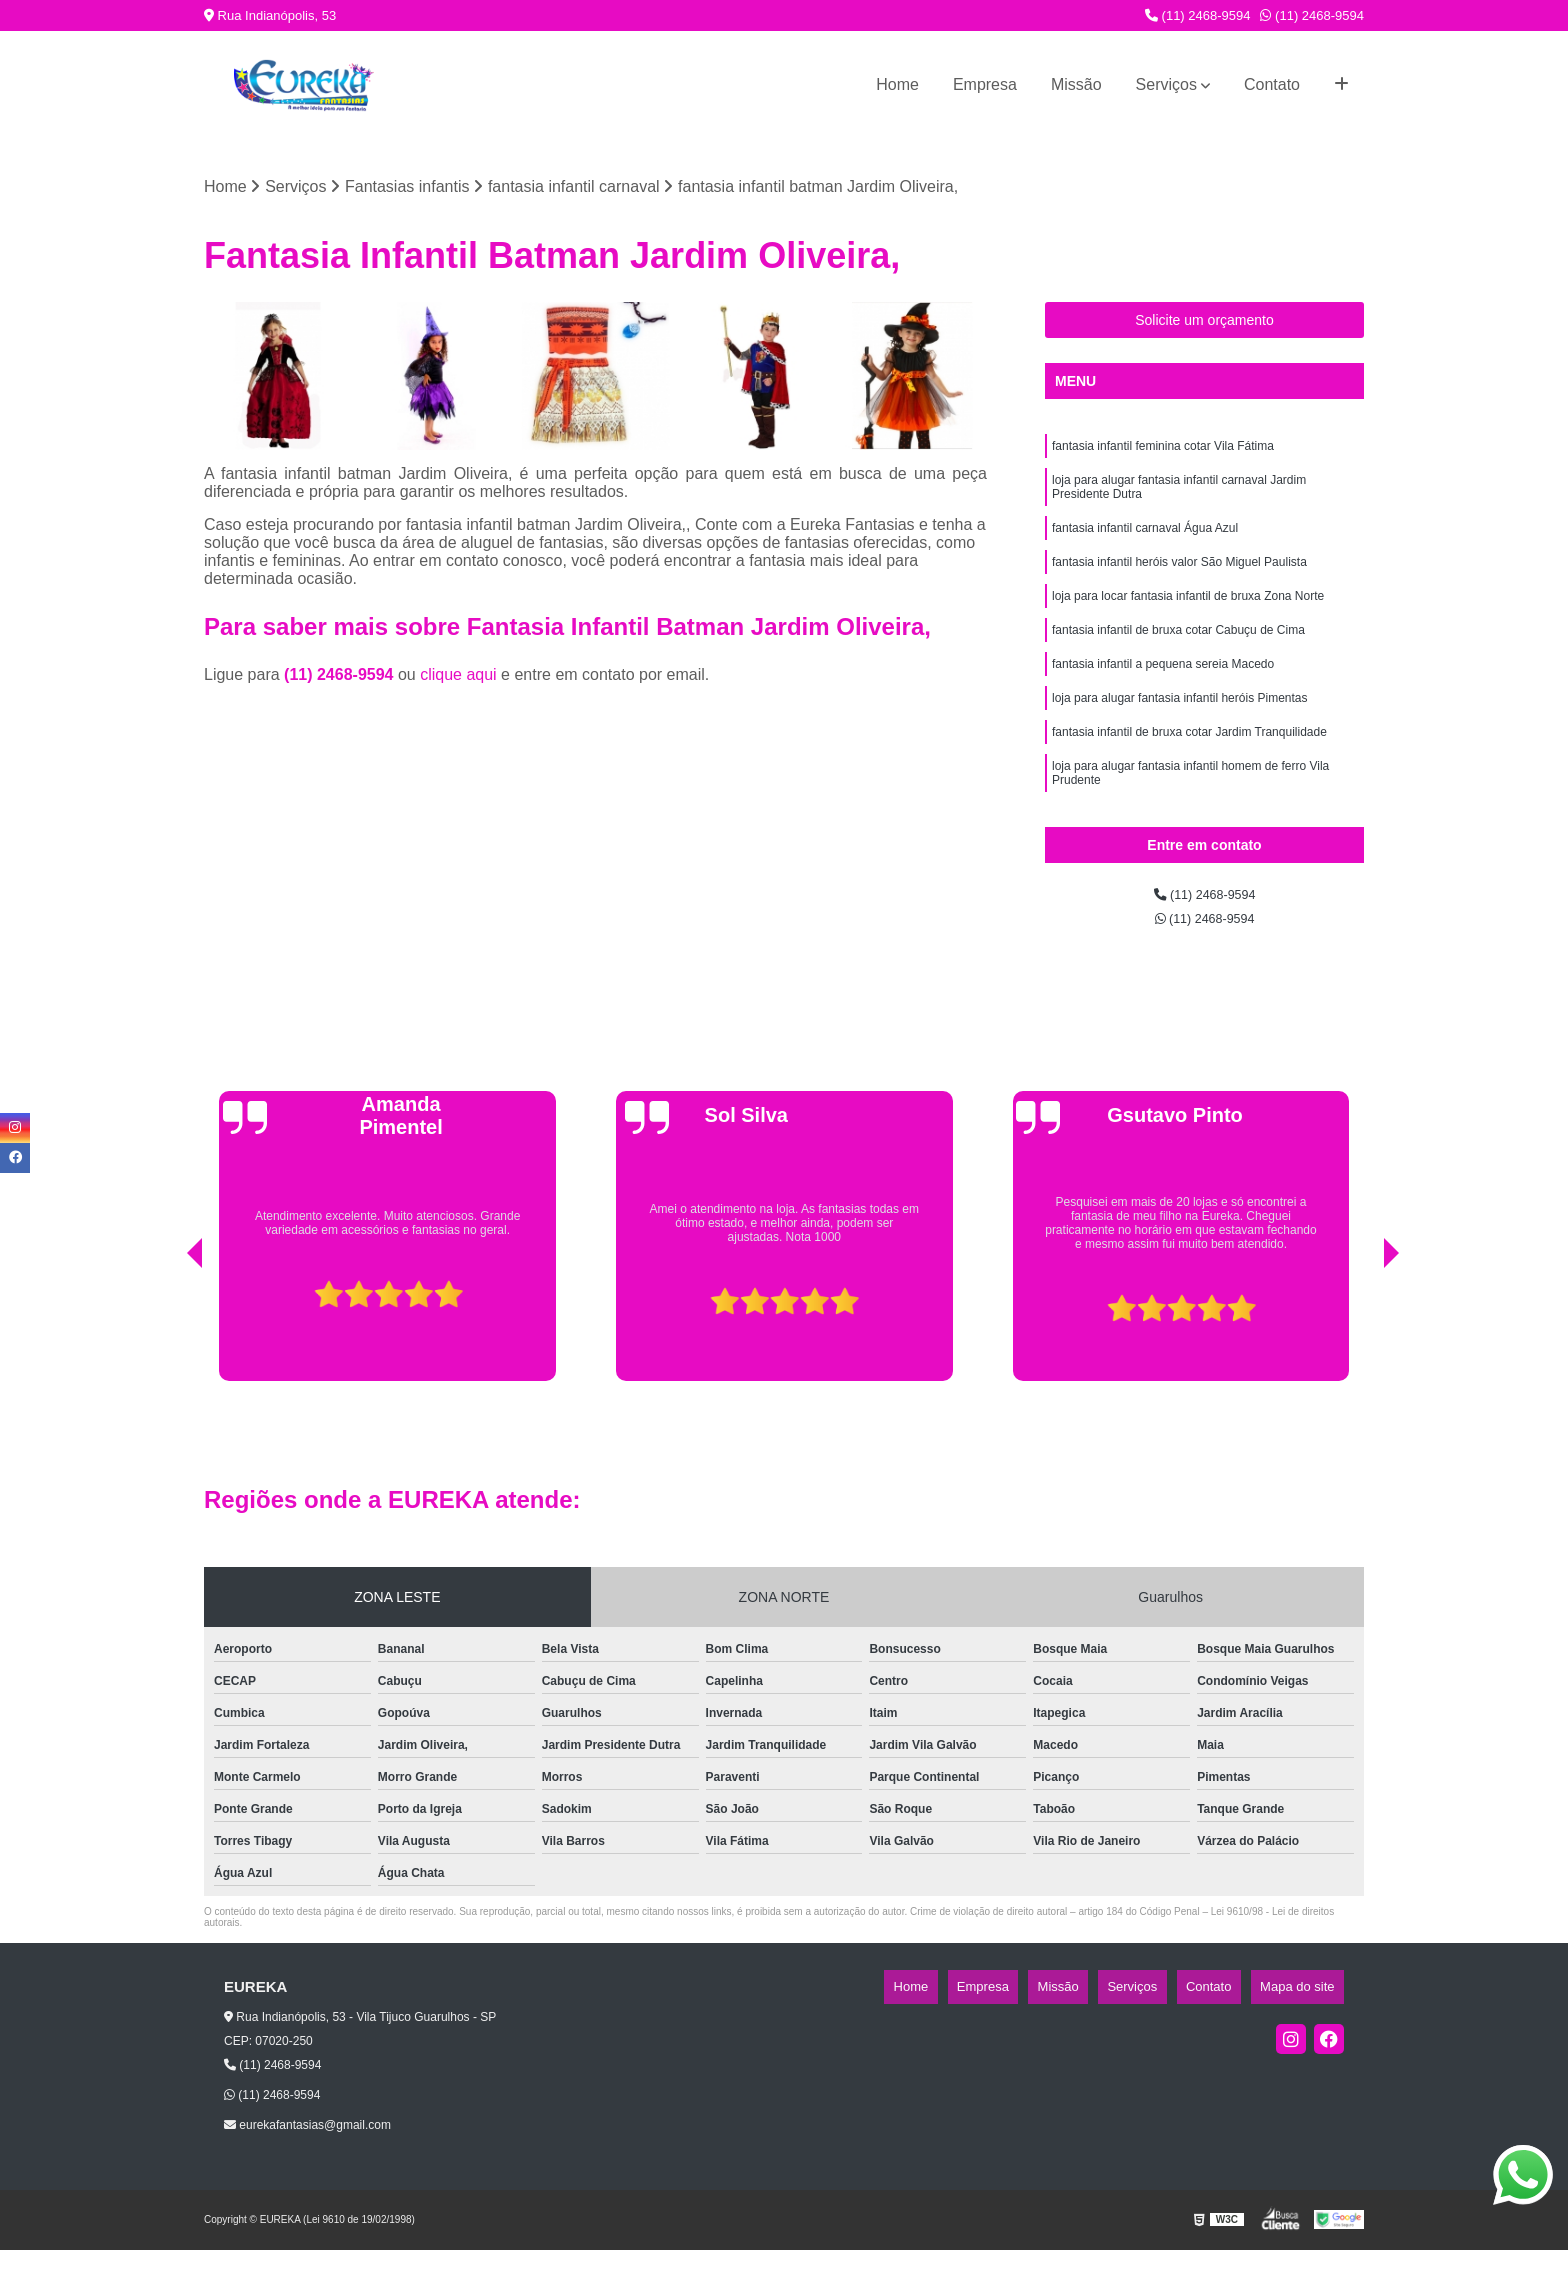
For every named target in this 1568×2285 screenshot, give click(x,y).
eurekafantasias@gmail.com (307, 2160)
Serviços (1166, 84)
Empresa (985, 84)
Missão (1076, 84)
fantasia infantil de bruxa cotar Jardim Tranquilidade (1189, 776)
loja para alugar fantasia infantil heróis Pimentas (1179, 738)
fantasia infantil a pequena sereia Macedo (1163, 700)
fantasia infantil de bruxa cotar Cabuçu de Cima (1178, 662)
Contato (1272, 84)
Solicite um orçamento (1204, 325)
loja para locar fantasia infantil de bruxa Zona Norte (1188, 624)
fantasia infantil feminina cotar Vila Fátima (1163, 454)
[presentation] (167, 1365)
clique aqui (458, 680)
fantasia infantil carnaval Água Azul (1145, 548)
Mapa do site (1306, 2022)
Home (897, 84)
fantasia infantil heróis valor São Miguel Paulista (1179, 586)
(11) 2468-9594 (1198, 15)
